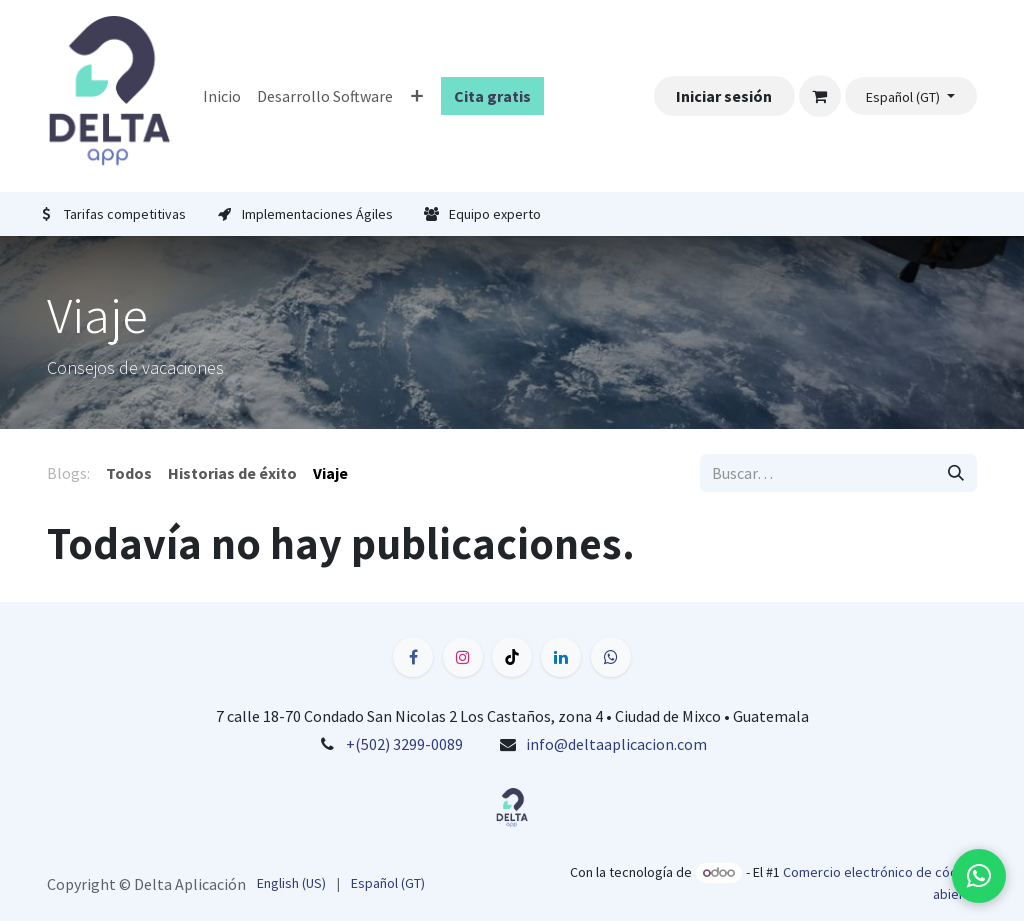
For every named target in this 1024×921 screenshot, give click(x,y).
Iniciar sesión (724, 96)
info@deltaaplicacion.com (616, 744)
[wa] (611, 657)
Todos (129, 473)
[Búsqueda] (956, 473)
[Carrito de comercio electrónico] (820, 96)
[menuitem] (222, 96)
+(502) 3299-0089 (404, 744)
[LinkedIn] (561, 657)
